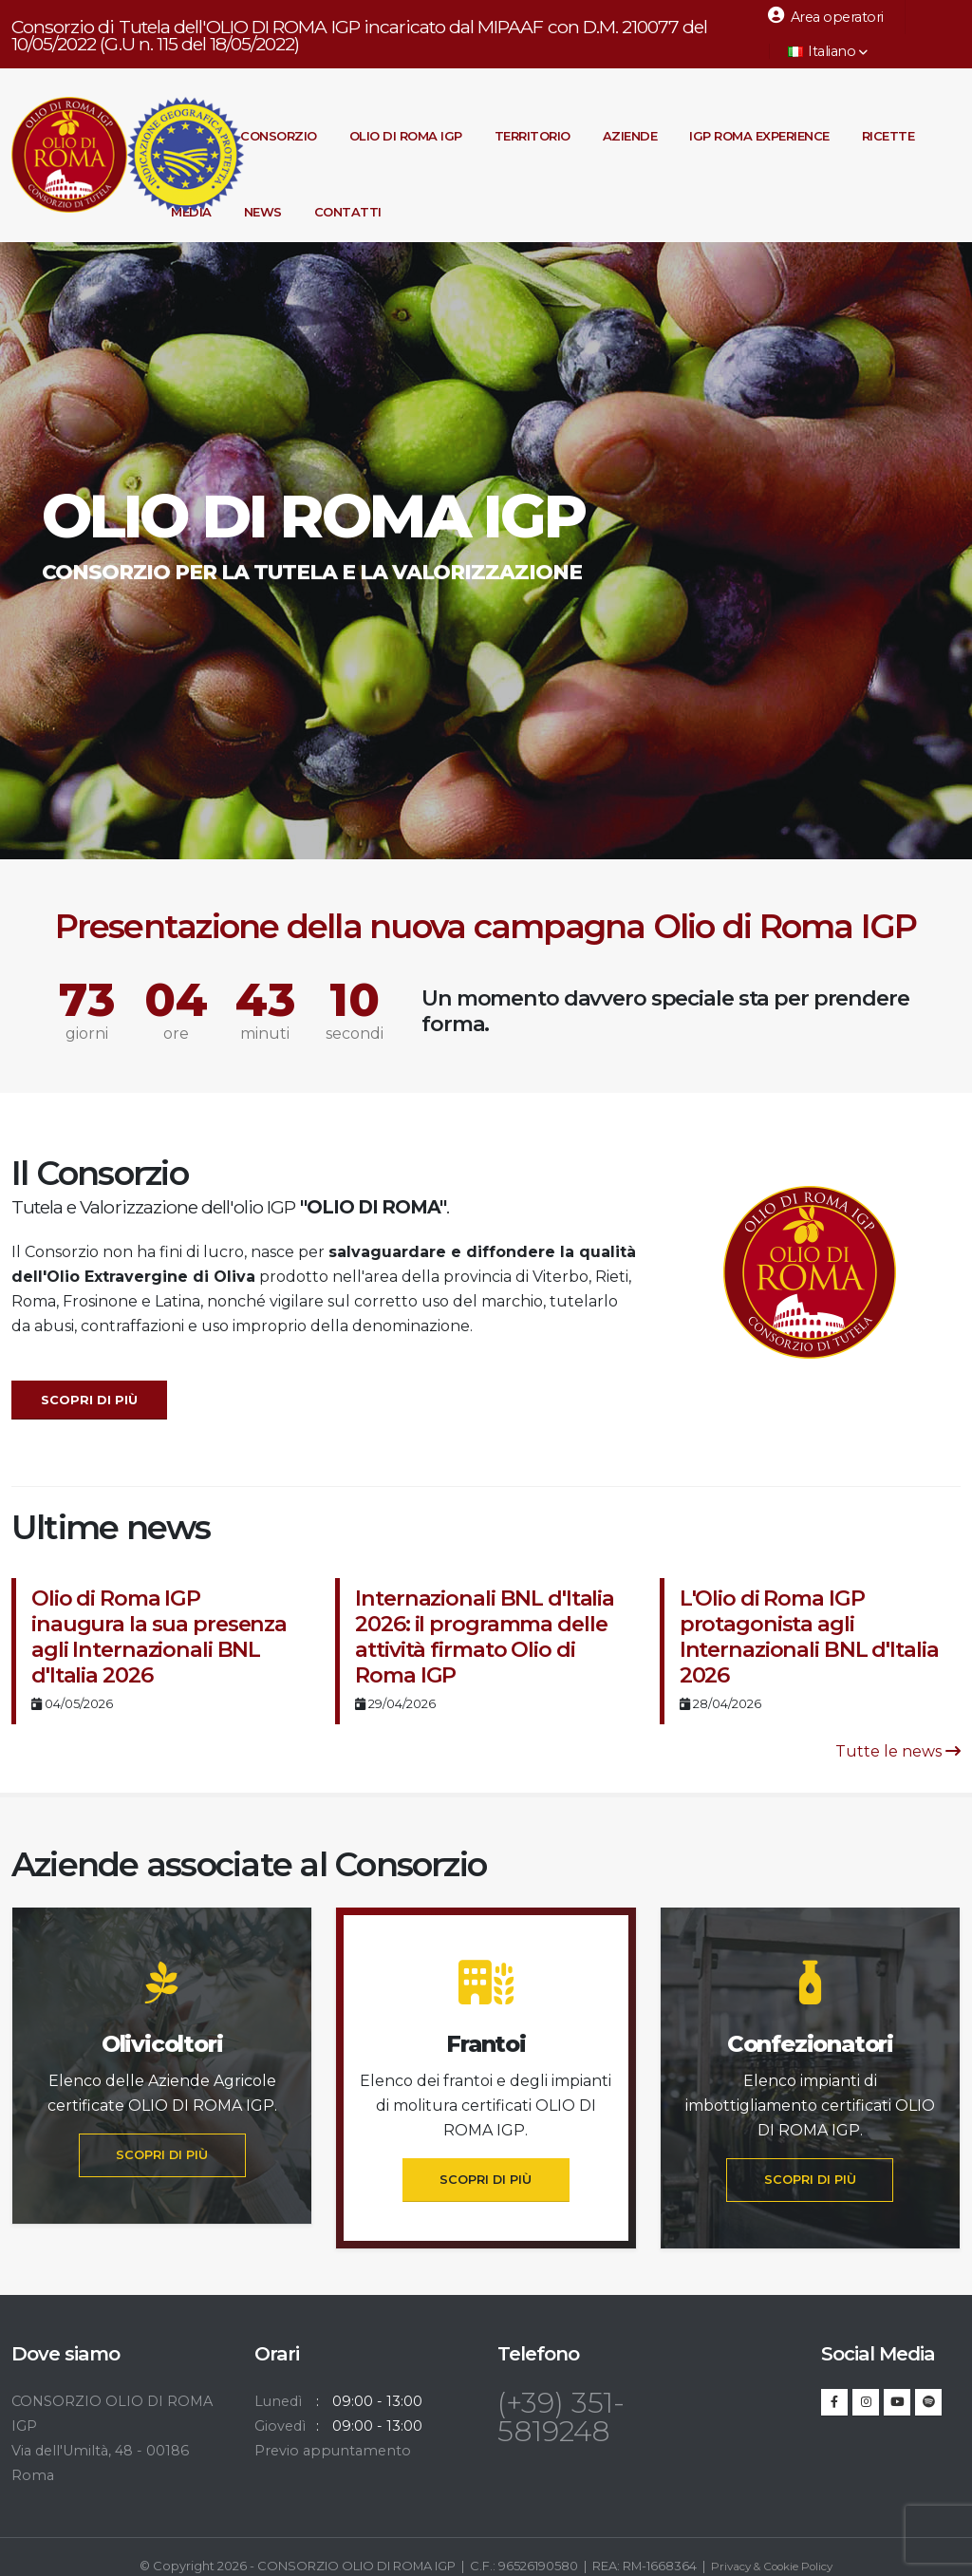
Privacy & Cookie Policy (772, 2565)
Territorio (532, 135)
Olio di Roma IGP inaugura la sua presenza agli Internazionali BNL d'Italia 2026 (159, 1636)
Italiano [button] (828, 51)
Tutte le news (898, 1751)
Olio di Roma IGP (405, 135)
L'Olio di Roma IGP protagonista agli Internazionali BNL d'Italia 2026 (809, 1636)
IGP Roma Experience (759, 135)
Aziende (630, 135)
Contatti (348, 211)
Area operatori (826, 16)
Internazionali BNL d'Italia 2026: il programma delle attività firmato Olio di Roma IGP (484, 1636)
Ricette (888, 135)
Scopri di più (89, 1400)
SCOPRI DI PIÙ (162, 2155)
